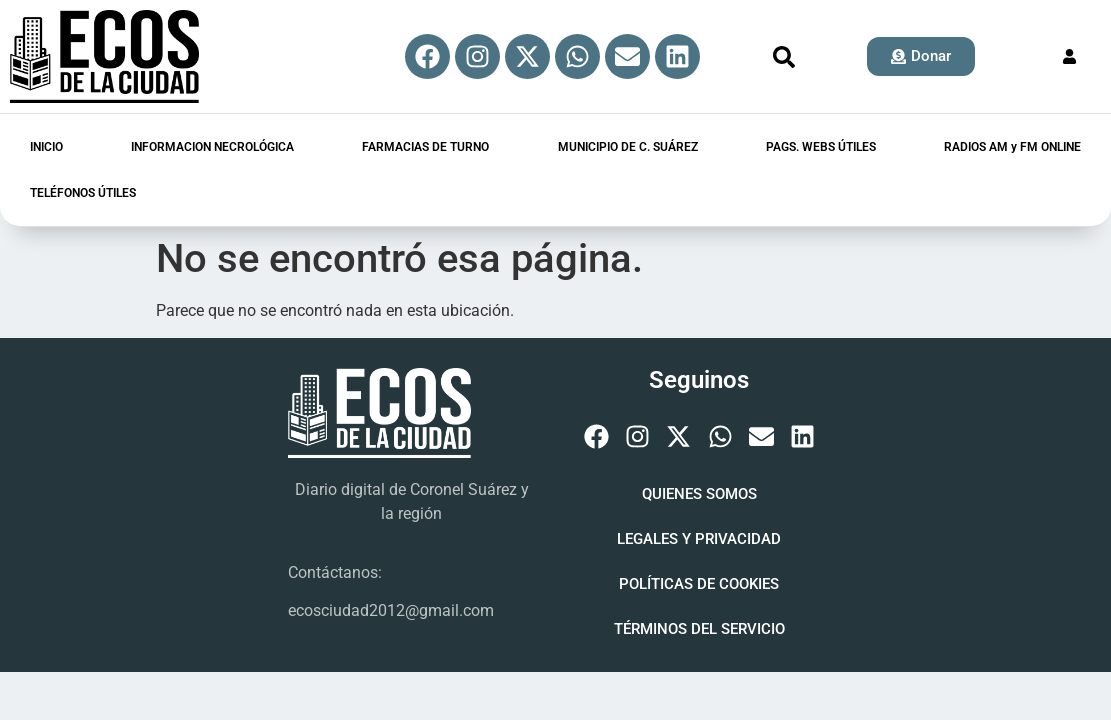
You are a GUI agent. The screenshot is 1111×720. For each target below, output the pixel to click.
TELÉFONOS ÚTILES (83, 193)
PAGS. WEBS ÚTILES (821, 147)
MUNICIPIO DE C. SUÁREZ (628, 147)
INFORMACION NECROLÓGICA (212, 147)
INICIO (46, 147)
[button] (784, 57)
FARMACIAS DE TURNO (425, 147)
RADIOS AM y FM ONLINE (1012, 147)
